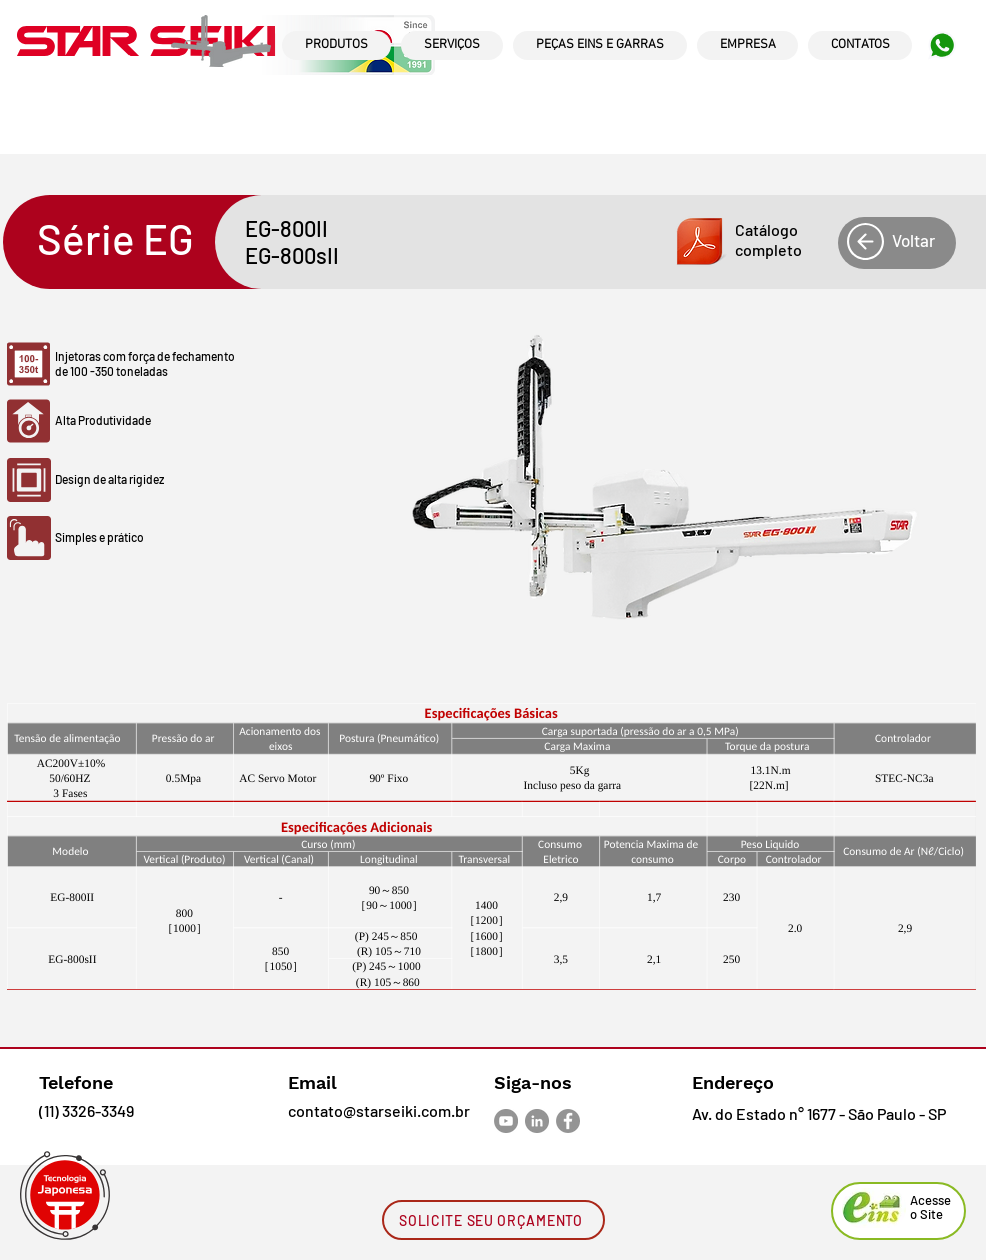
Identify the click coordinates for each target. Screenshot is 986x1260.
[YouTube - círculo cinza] (506, 1121)
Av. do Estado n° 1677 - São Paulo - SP (819, 1113)
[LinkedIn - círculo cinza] (537, 1121)
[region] (336, 64)
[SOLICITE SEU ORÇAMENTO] (493, 1220)
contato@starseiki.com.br (379, 1110)
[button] (728, 242)
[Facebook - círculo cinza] (568, 1121)
